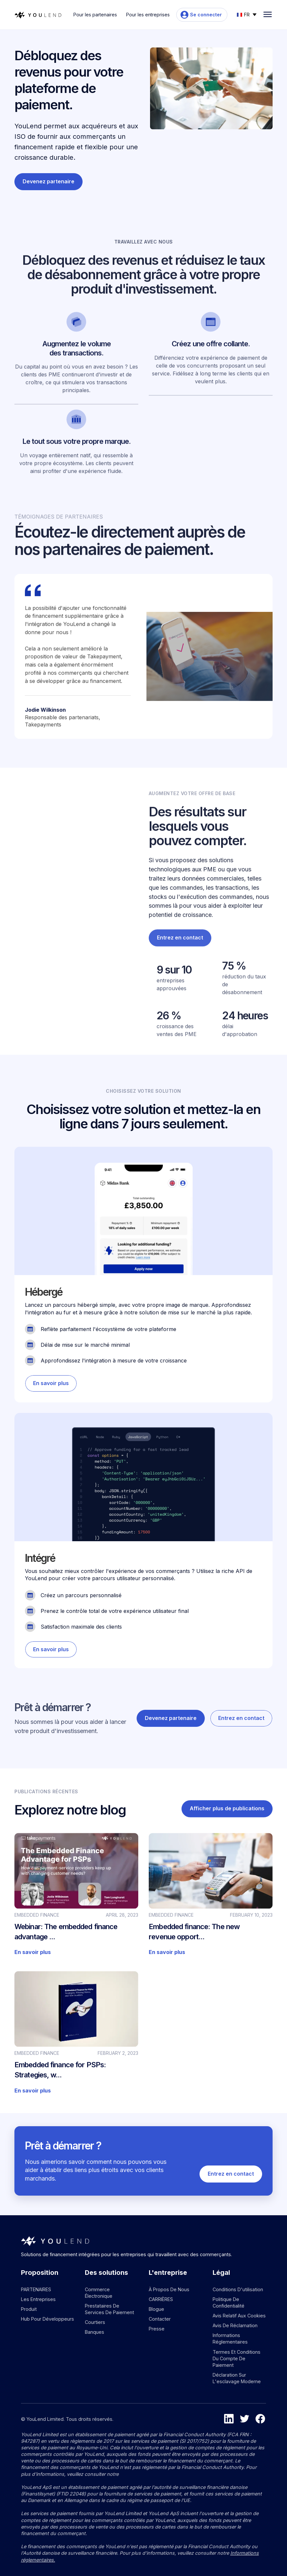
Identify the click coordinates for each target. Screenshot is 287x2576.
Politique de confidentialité (228, 2302)
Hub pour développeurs (47, 2319)
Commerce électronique (98, 2293)
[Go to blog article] (76, 1899)
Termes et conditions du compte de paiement (236, 2358)
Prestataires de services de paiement (109, 2309)
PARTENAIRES (36, 2289)
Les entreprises (38, 2299)
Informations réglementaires (230, 2338)
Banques (94, 2332)
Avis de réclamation (235, 2325)
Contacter (160, 2319)
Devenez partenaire (48, 181)
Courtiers (95, 2322)
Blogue (156, 2309)
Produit (29, 2309)
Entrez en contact (180, 960)
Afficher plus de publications (227, 1814)
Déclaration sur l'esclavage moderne (237, 2378)
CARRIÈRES (161, 2299)
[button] (246, 14)
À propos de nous (169, 2289)
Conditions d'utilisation (238, 2289)
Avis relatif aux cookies (239, 2315)
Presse (156, 2328)
